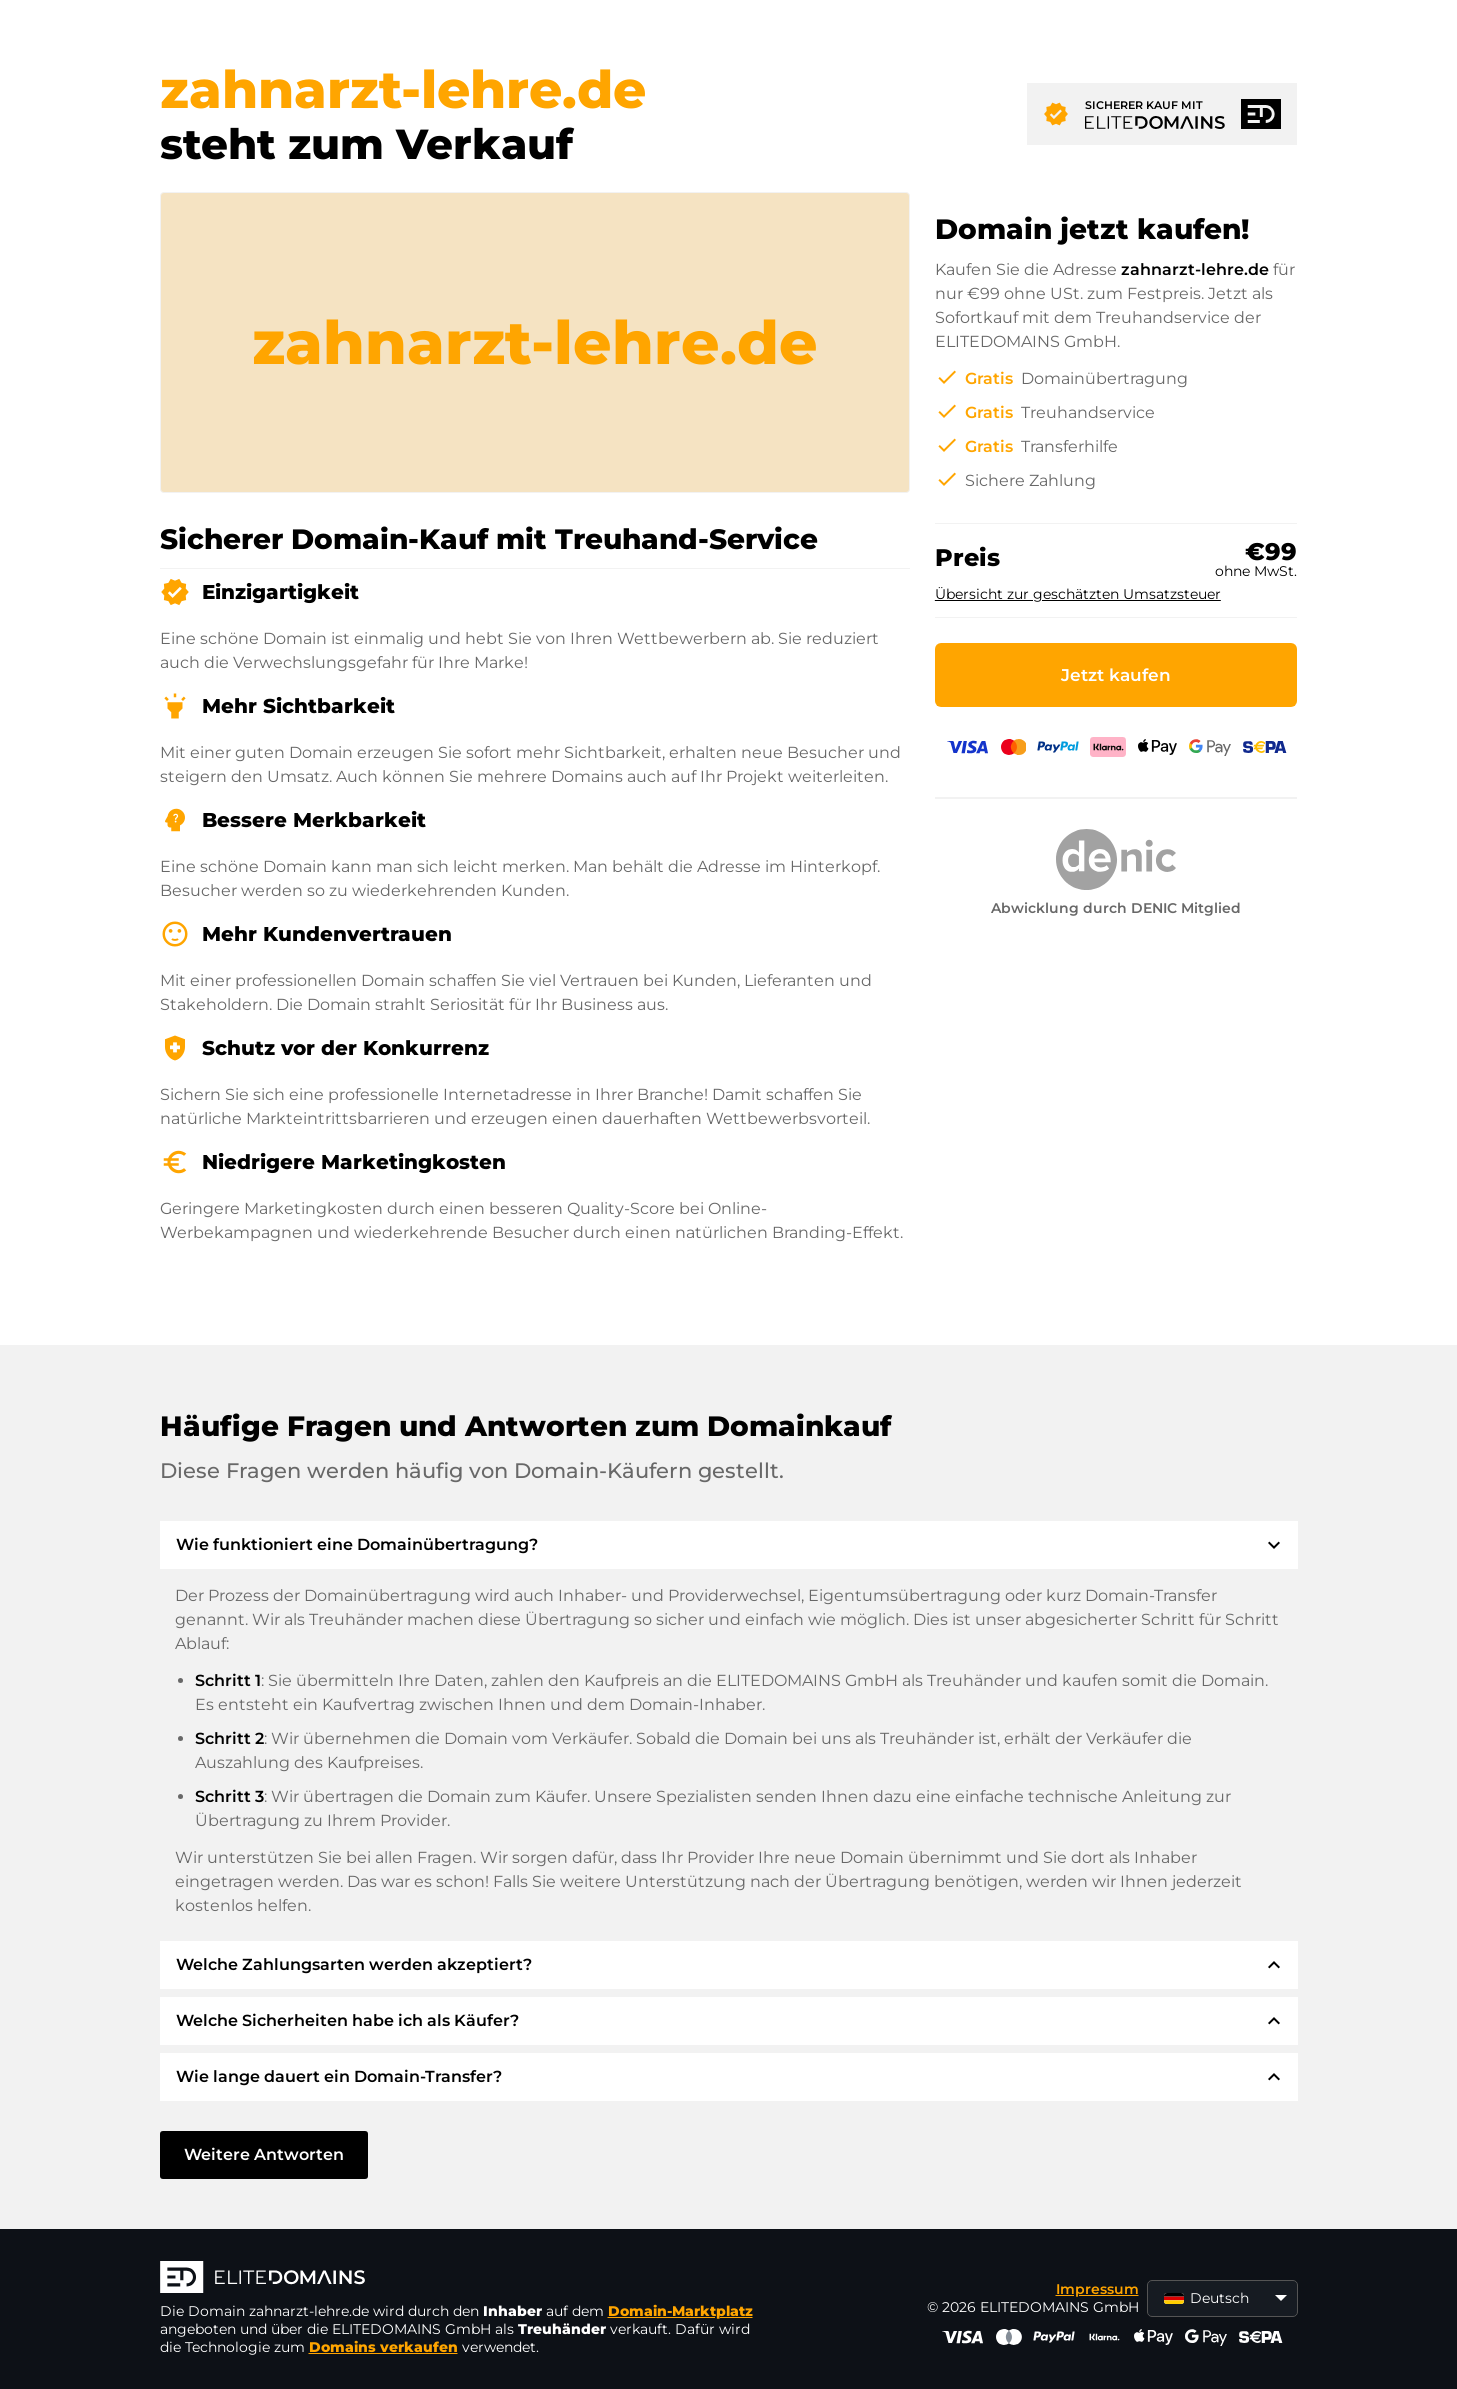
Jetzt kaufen (1116, 675)
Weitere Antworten (264, 2154)
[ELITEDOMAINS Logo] (460, 2279)
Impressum (1097, 2289)
